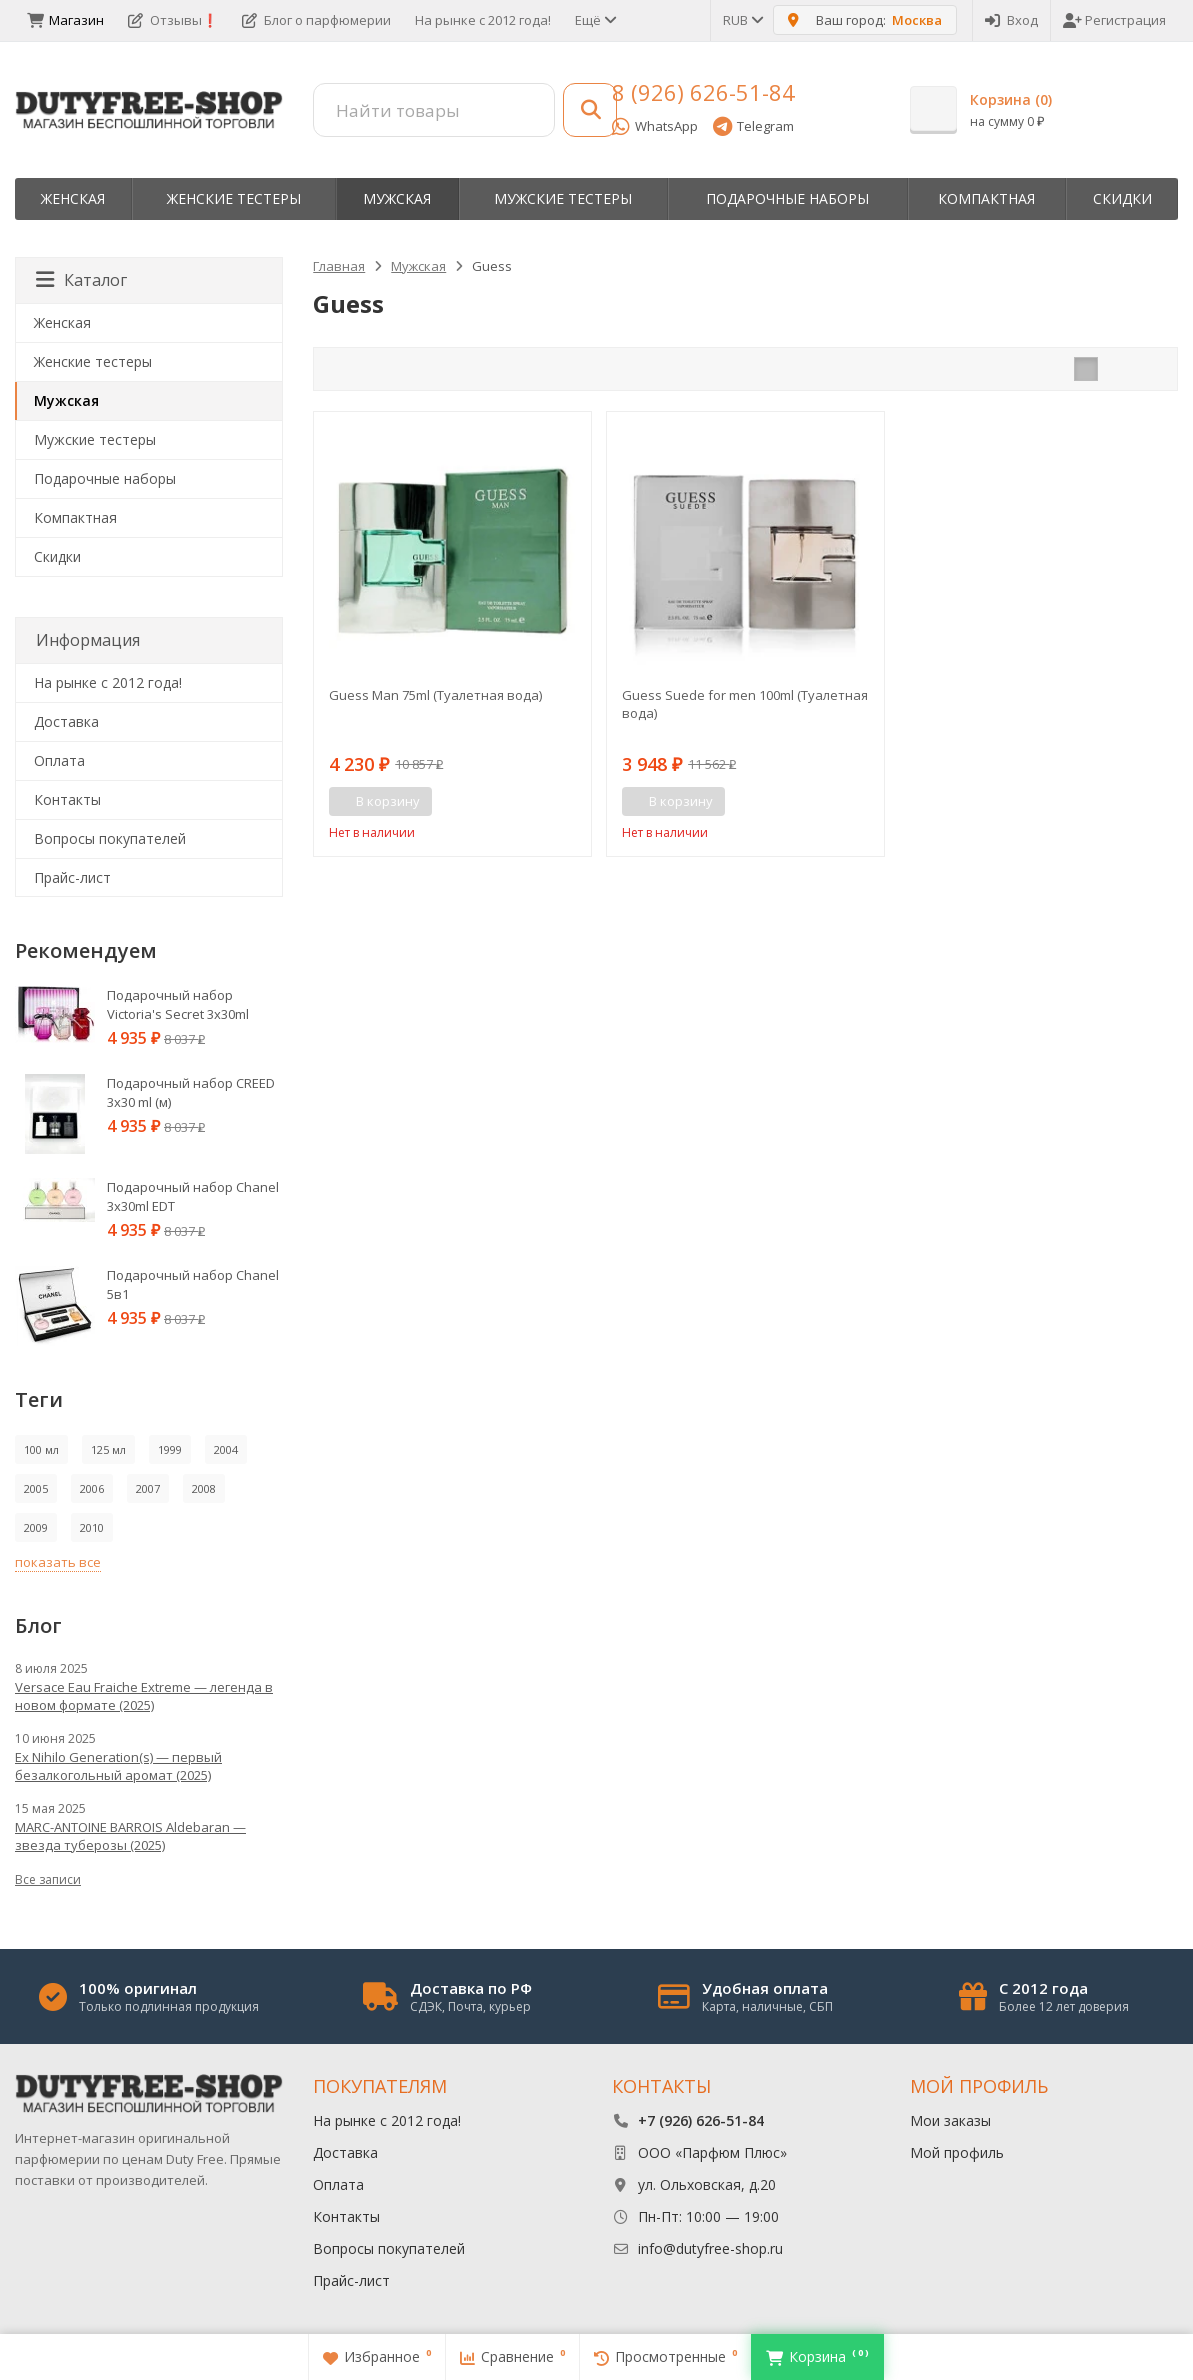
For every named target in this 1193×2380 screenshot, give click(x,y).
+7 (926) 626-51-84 (701, 2120)
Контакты (67, 799)
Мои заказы (950, 2120)
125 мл (108, 1449)
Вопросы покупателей (110, 838)
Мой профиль (957, 2152)
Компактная (986, 198)
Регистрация (1114, 20)
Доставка (66, 721)
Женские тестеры (234, 198)
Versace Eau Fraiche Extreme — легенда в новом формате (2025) (144, 1696)
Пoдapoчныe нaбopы (787, 198)
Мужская (397, 198)
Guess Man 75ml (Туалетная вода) (435, 695)
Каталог (81, 280)
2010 (92, 1527)
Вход (1011, 20)
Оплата (59, 760)
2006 (92, 1488)
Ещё (594, 20)
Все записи (48, 1879)
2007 (148, 1488)
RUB (742, 20)
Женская (73, 198)
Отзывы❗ (173, 20)
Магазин (65, 20)
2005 (36, 1488)
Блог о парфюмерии (316, 20)
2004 (226, 1449)
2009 (36, 1527)
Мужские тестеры (563, 198)
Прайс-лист (72, 877)
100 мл (41, 1449)
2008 (204, 1488)
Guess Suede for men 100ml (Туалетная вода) (745, 704)
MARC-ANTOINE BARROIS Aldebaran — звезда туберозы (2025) (130, 1836)
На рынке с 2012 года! (483, 20)
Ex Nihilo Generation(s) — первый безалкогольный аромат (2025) (118, 1766)
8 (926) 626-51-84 (703, 92)
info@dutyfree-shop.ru (710, 2248)
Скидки (1122, 198)
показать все (58, 1562)
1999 (170, 1449)
